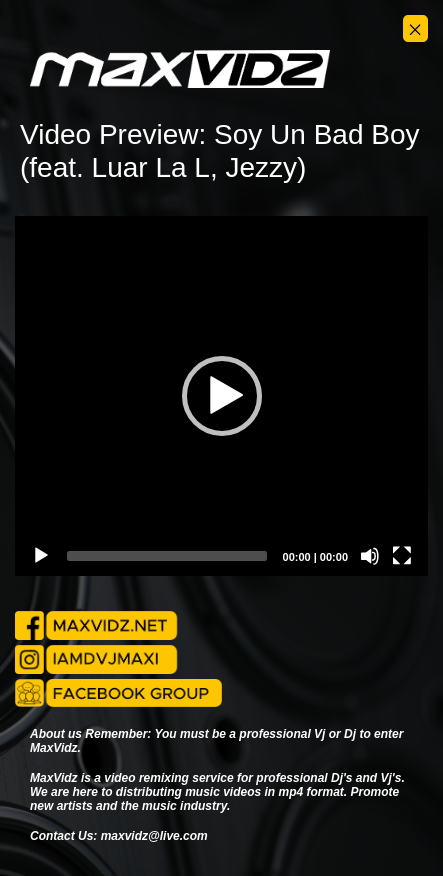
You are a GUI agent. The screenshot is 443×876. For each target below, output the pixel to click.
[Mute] (370, 556)
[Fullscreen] (402, 556)
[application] (221, 396)
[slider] (167, 556)
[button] (222, 396)
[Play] (41, 556)
